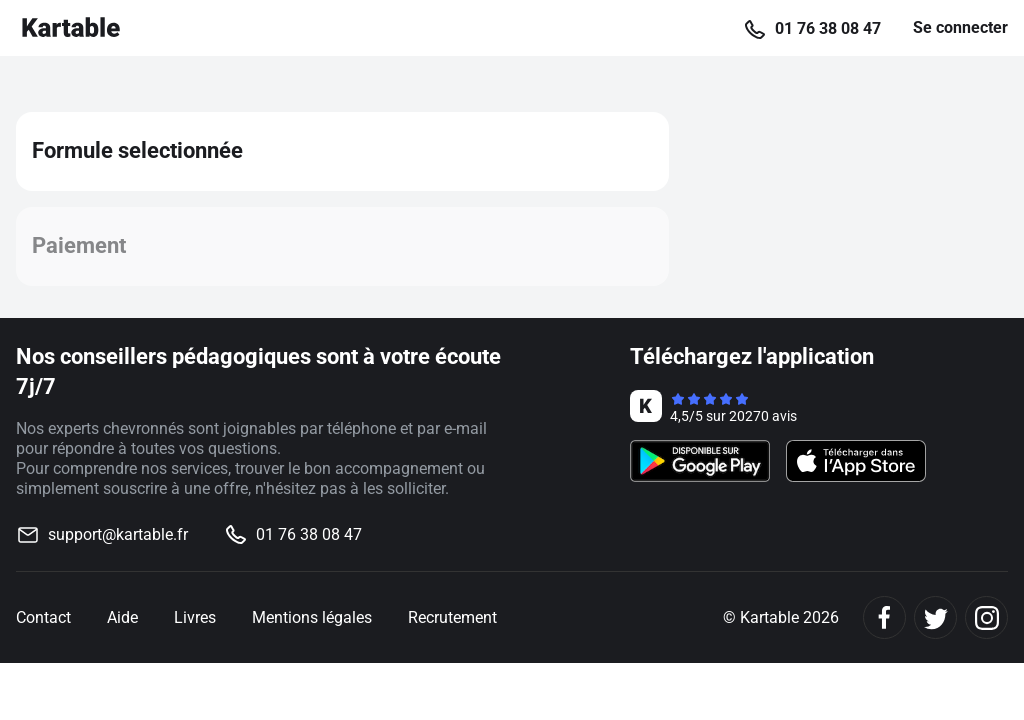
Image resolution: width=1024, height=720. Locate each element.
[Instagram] (986, 617)
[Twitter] (935, 617)
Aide (122, 617)
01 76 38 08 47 (828, 28)
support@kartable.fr (118, 534)
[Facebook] (884, 617)
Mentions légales (312, 617)
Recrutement (452, 617)
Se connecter (960, 28)
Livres (195, 617)
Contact (43, 617)
